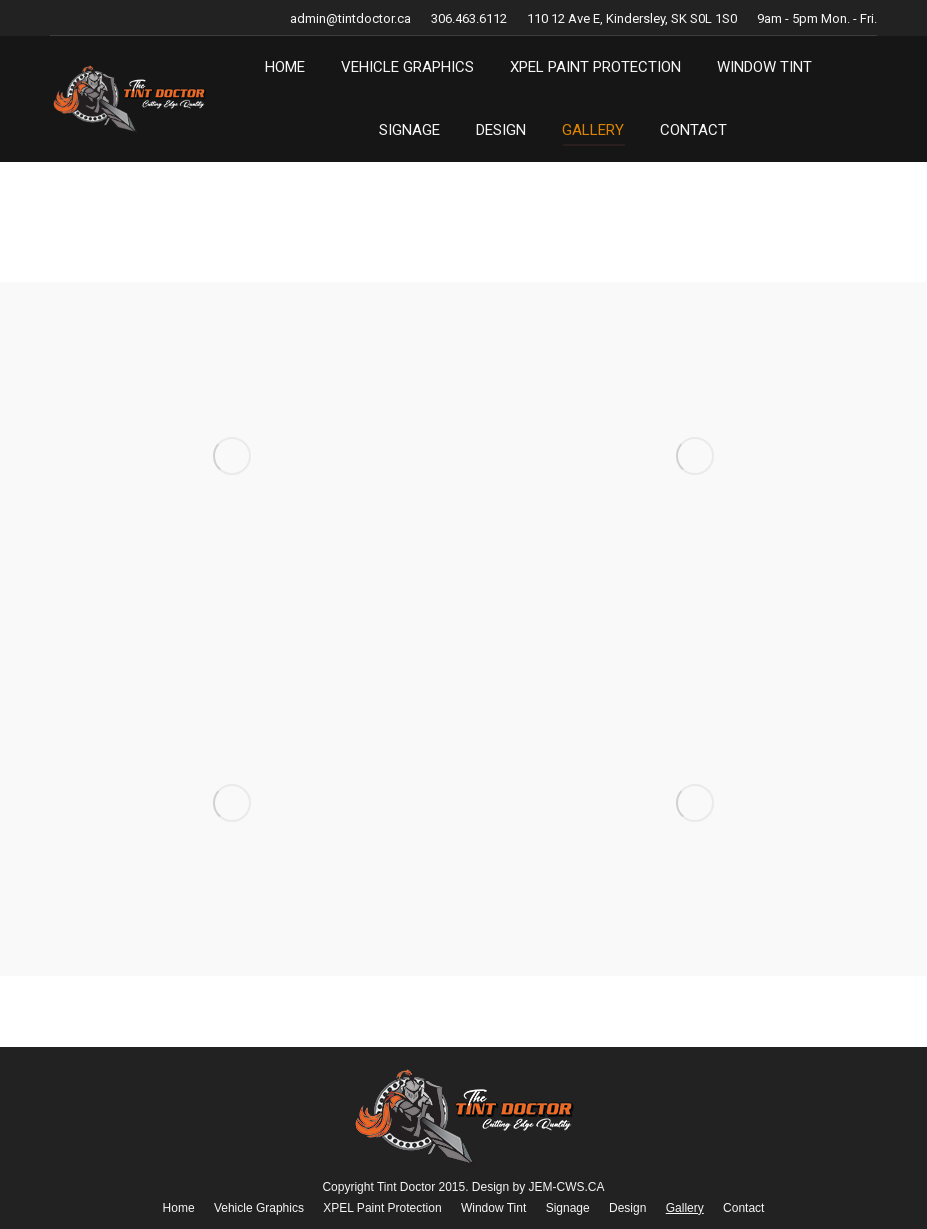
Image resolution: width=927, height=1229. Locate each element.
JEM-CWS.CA (567, 1187)
